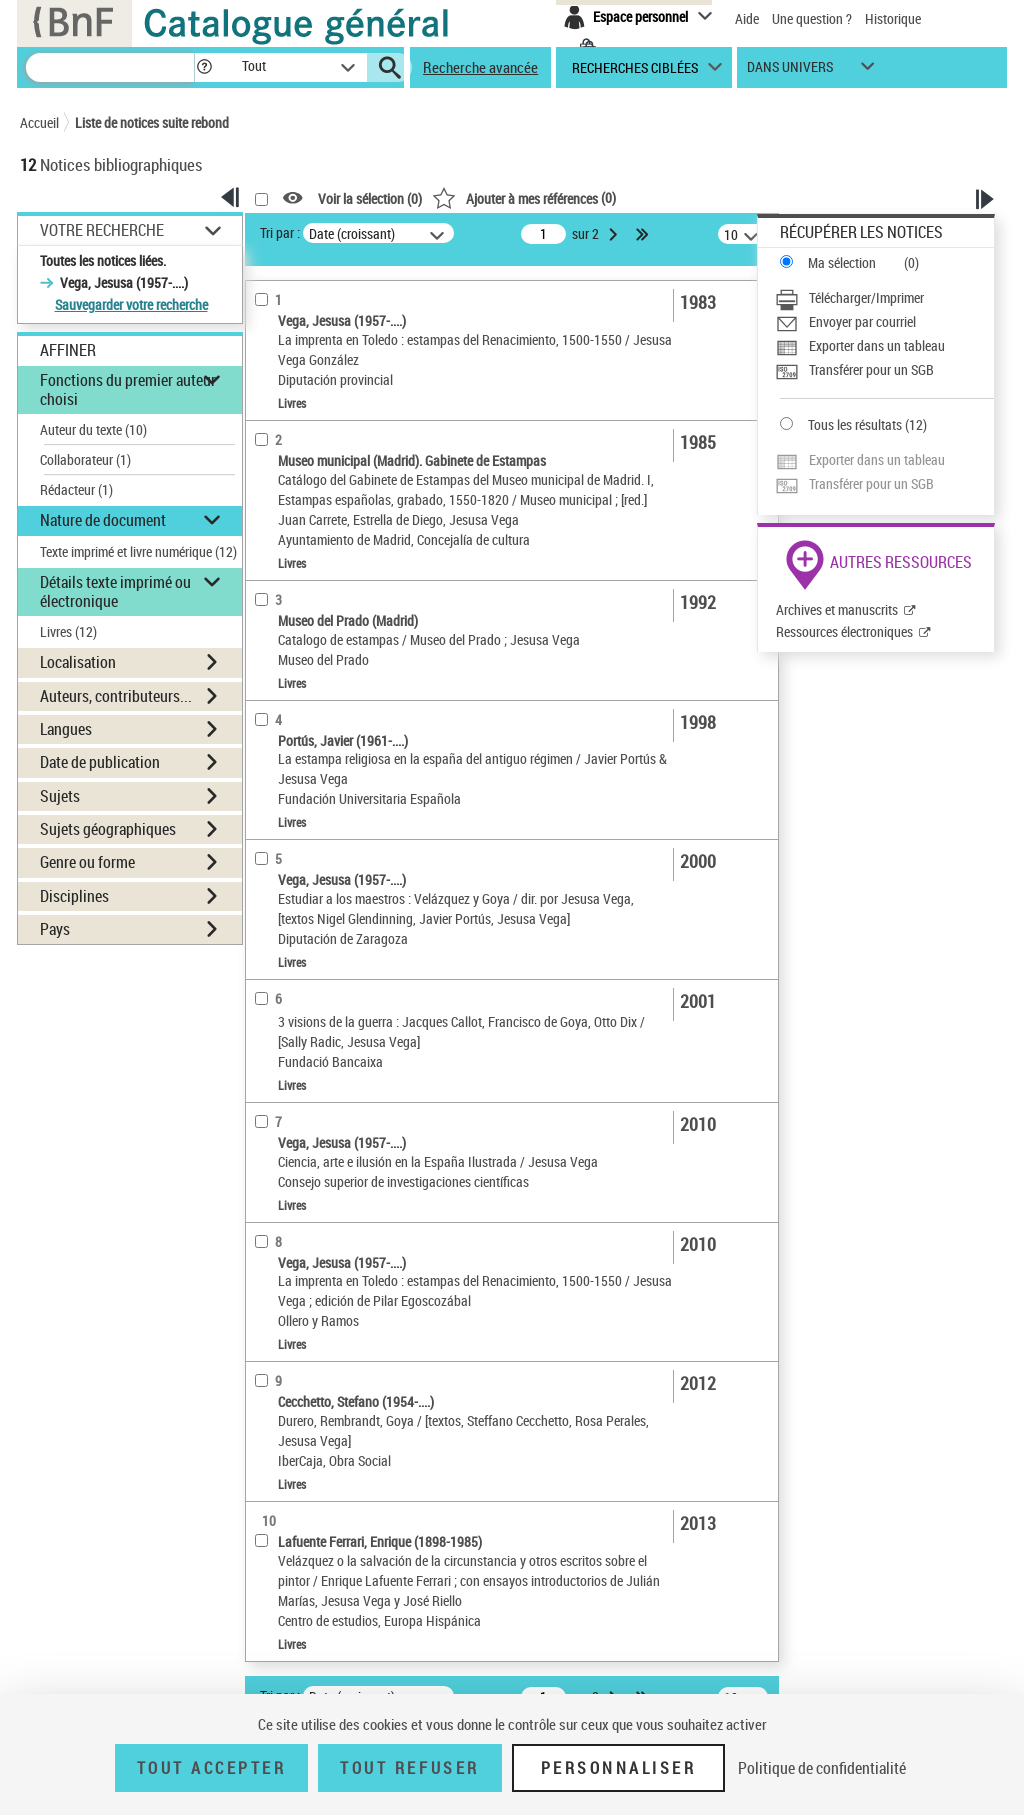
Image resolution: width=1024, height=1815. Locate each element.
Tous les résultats (855, 424)
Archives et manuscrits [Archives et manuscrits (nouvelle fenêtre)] (837, 609)
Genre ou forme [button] (87, 862)
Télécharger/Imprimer (866, 297)
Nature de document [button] (103, 520)
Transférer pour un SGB (871, 369)
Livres (68, 631)
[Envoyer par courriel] (884, 322)
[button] (204, 67)
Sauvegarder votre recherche (131, 304)
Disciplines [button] (74, 896)
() (524, 197)
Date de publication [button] (100, 762)
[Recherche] (110, 67)
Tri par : (280, 232)
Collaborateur (85, 459)
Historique (893, 18)
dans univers (790, 71)
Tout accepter (212, 1768)
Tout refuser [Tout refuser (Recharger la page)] (409, 1768)
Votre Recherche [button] (102, 230)
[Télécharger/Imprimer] (884, 298)
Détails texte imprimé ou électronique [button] (115, 591)
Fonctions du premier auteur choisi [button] (128, 389)
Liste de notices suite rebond (152, 122)
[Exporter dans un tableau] (884, 346)
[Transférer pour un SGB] (884, 370)
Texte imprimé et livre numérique (138, 551)
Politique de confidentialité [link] (822, 1768)
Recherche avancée (480, 67)
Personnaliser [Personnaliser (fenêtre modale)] (619, 1768)
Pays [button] (55, 929)
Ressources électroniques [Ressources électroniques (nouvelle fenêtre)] (844, 631)
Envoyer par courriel (862, 321)
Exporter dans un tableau (877, 345)
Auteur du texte (93, 429)
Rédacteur (76, 489)
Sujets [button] (60, 796)
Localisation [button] (78, 662)
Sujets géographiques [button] (108, 829)
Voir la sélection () (370, 198)
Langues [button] (66, 729)
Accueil (39, 122)
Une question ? (812, 18)
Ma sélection (842, 262)
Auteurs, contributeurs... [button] (116, 696)
